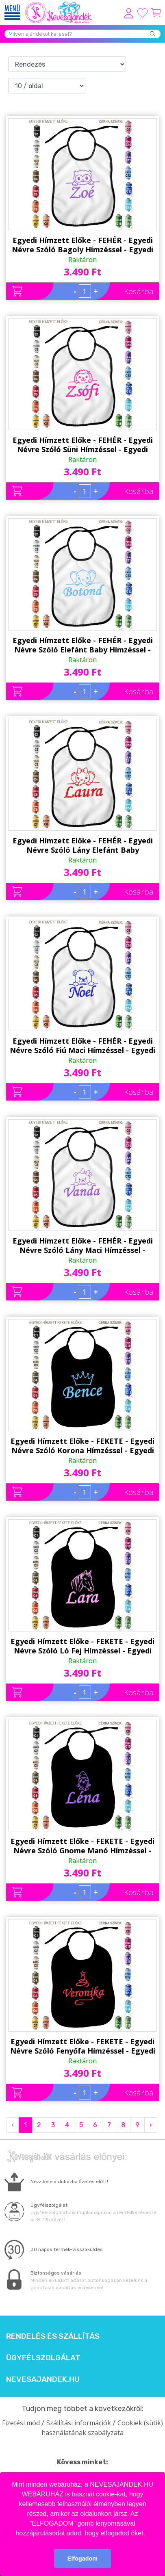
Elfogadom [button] (82, 2558)
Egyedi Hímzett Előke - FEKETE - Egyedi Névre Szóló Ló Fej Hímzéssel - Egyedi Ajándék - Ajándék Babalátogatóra (82, 1646)
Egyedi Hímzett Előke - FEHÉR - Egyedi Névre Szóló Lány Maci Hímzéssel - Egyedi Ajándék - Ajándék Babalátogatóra (83, 1245)
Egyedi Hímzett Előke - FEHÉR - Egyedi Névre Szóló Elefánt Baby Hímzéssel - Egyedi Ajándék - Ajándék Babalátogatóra (83, 645)
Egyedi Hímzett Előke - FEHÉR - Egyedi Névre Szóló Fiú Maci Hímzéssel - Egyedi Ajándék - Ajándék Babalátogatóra (82, 1045)
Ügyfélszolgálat (43, 2357)
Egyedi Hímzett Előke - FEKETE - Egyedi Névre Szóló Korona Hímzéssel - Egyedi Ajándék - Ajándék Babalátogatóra (82, 1446)
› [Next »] (151, 2125)
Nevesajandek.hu (43, 2379)
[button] (148, 2534)
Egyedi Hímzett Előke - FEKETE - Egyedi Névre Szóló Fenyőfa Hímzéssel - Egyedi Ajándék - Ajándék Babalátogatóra (82, 2046)
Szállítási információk (78, 2422)
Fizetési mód (21, 2422)
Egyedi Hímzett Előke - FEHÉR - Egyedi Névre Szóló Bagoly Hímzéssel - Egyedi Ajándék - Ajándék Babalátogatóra (82, 245)
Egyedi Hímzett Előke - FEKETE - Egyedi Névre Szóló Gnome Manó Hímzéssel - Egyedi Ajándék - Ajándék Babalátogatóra (82, 1846)
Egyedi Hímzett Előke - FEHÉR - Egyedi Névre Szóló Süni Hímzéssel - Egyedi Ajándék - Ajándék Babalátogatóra (83, 445)
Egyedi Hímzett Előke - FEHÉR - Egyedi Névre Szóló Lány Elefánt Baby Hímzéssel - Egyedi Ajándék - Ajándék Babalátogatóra (83, 845)
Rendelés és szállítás (53, 2336)
